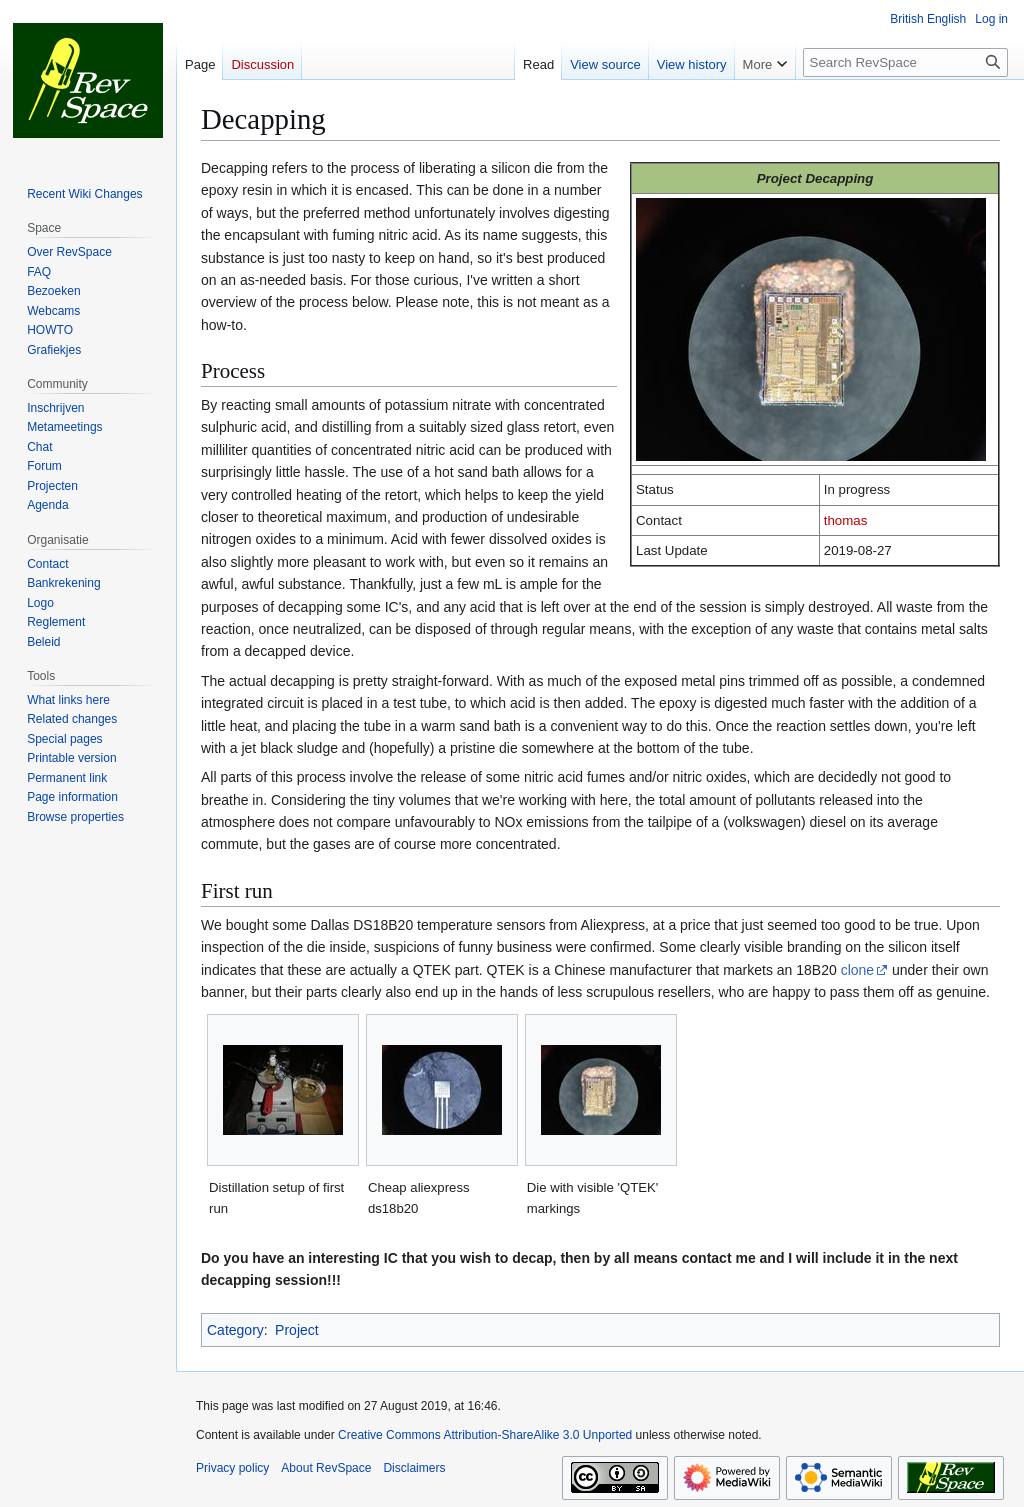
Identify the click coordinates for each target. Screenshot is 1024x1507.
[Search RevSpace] (905, 62)
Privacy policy (232, 1468)
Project (297, 1330)
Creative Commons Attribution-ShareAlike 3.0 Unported (485, 1435)
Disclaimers (414, 1468)
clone (857, 970)
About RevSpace (326, 1468)
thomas (846, 520)
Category (235, 1330)
